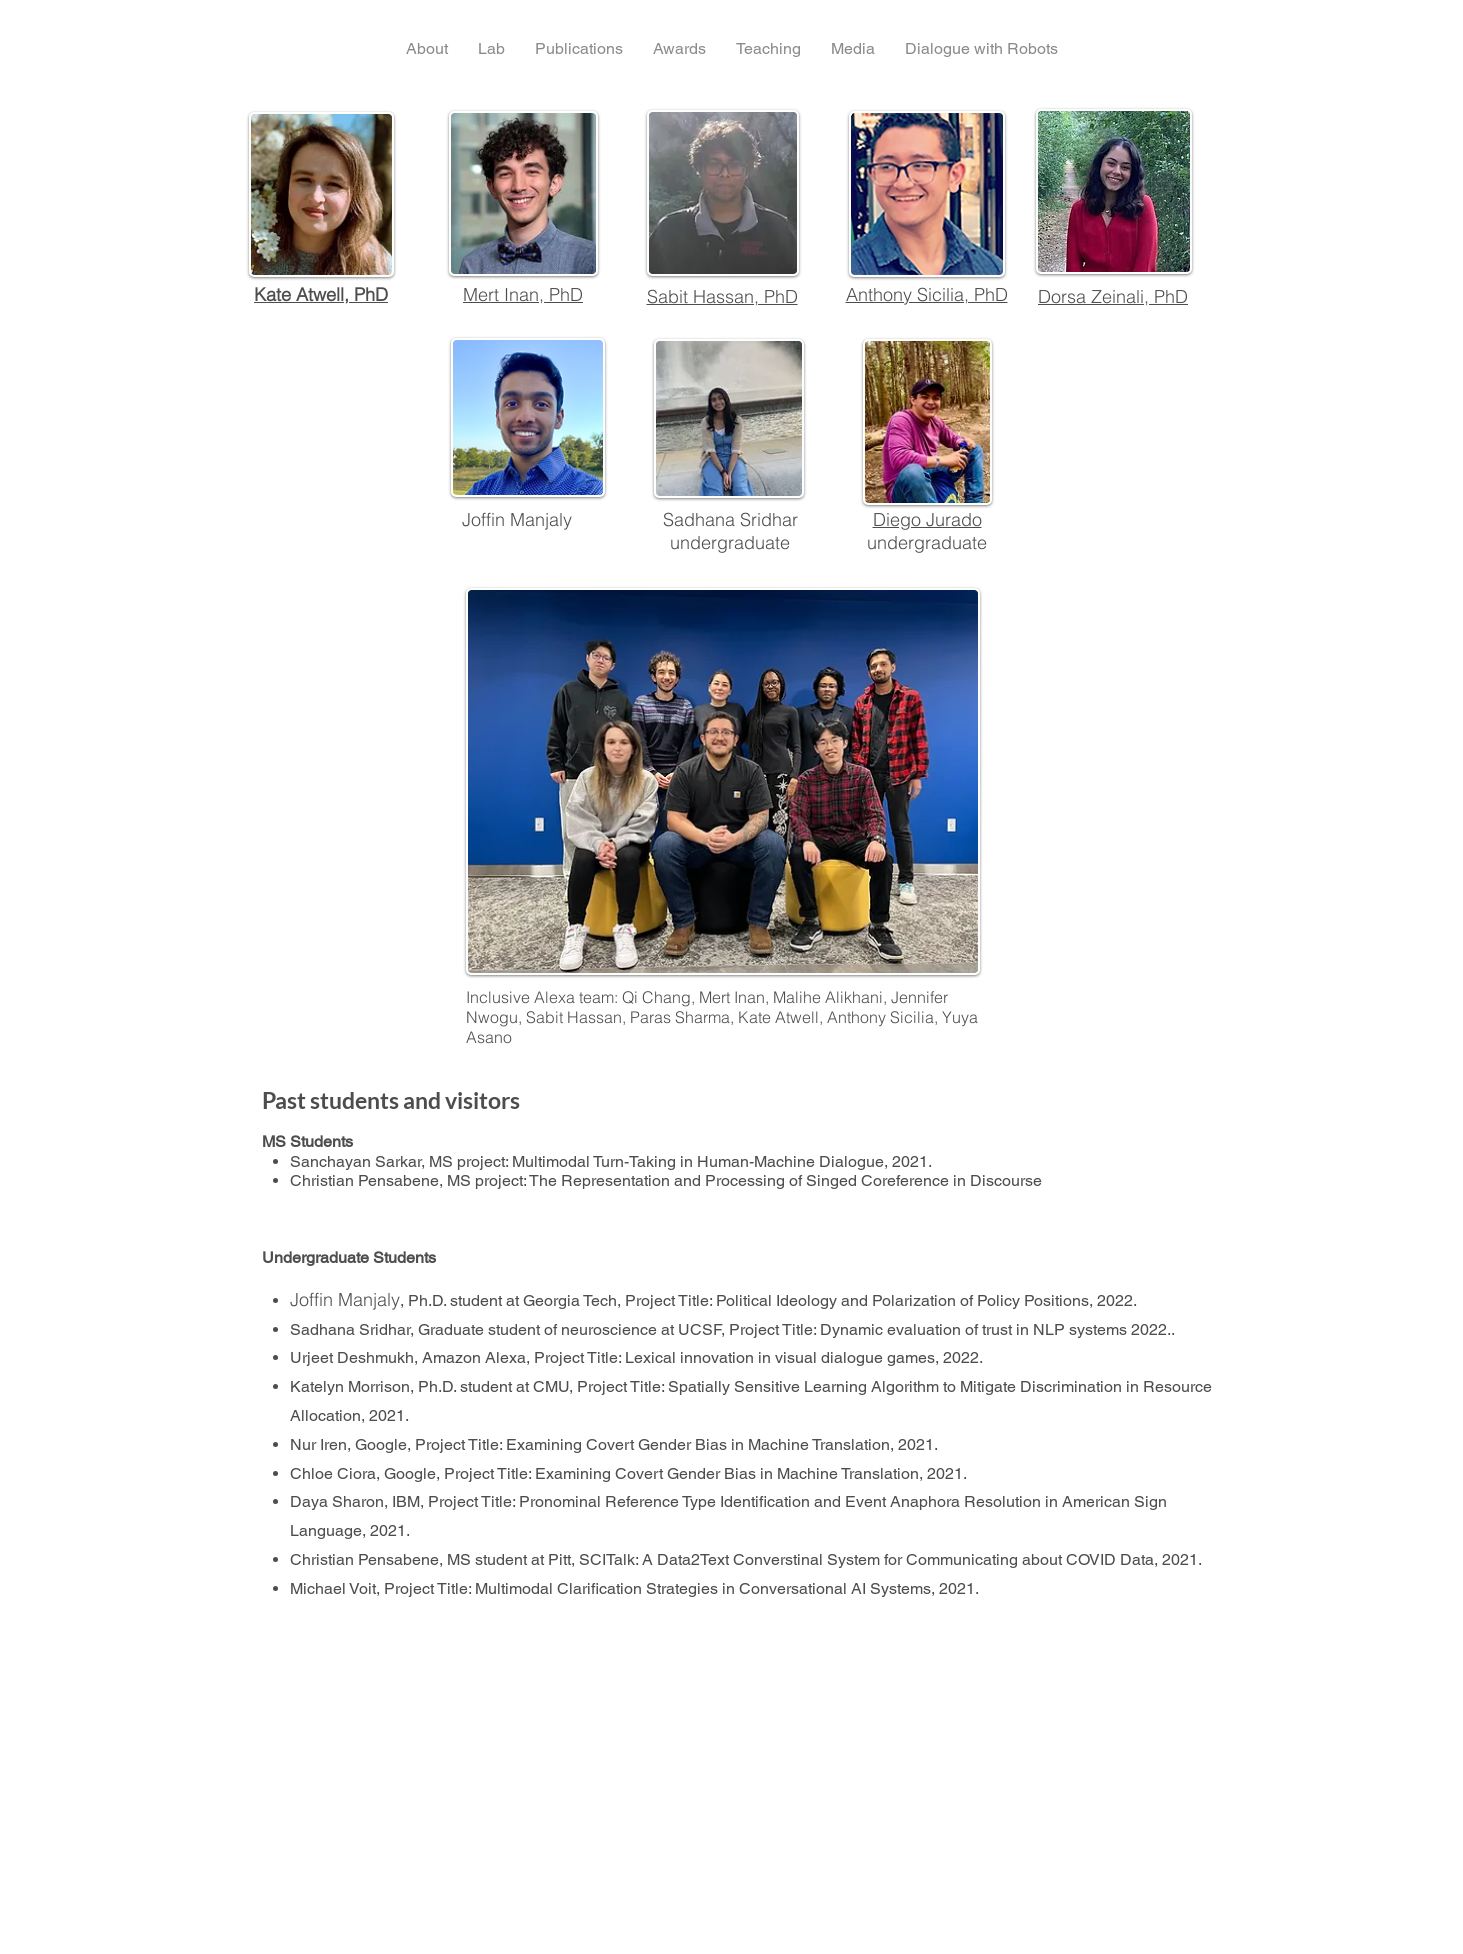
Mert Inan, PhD (523, 294)
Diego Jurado (927, 519)
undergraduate (927, 542)
